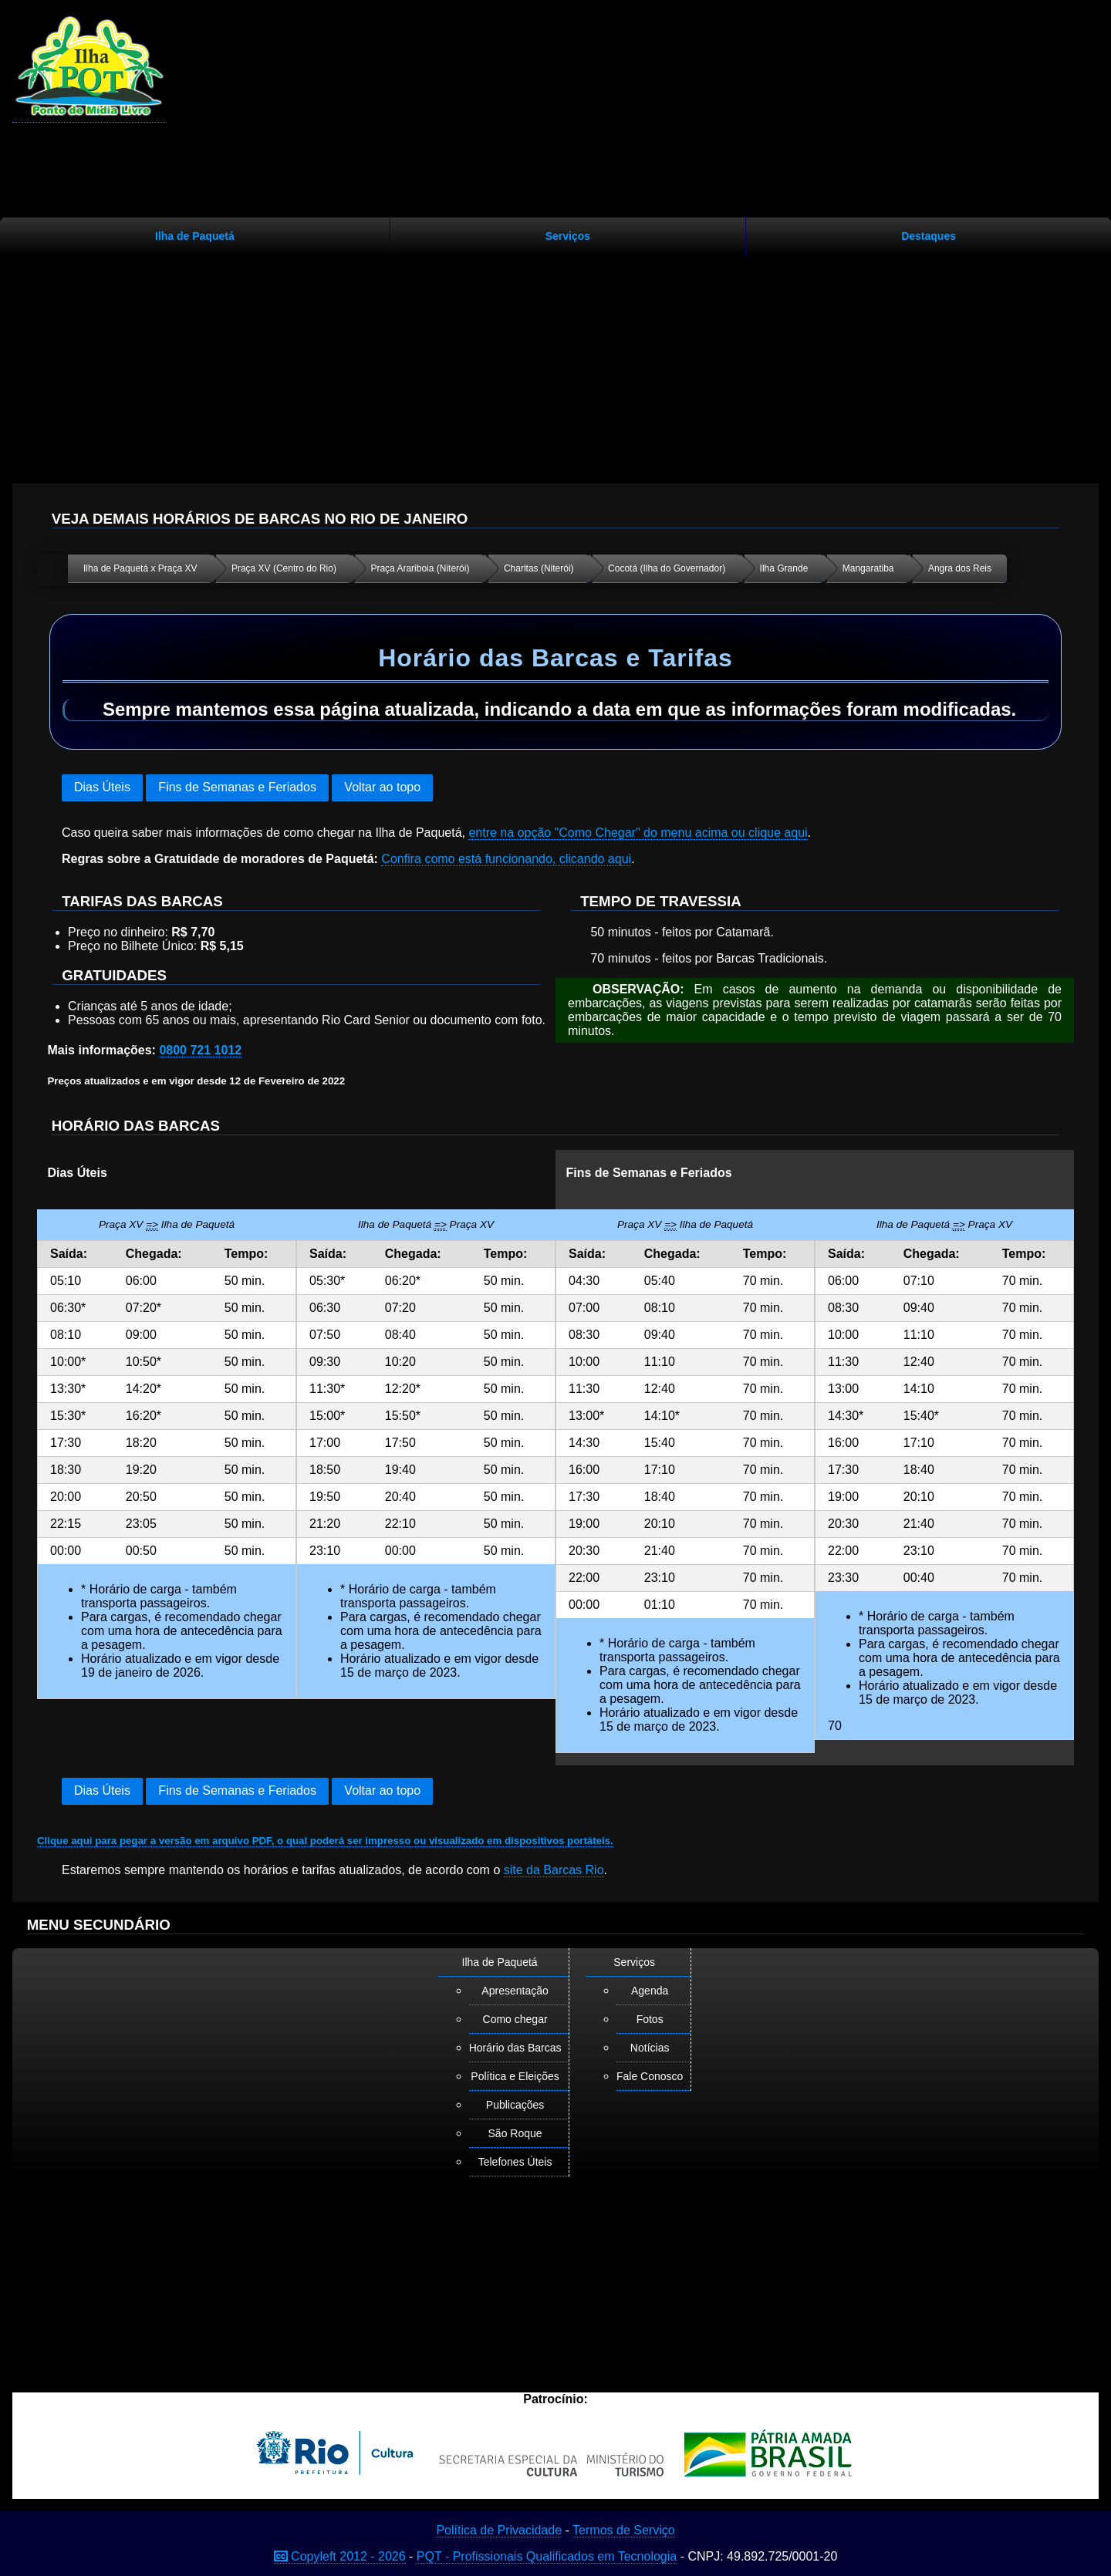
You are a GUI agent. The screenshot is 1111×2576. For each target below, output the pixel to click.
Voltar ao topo (382, 787)
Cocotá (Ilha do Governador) (666, 568)
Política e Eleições (515, 2076)
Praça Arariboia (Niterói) (419, 568)
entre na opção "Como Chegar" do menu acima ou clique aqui (637, 832)
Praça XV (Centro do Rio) (283, 568)
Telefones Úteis (515, 2162)
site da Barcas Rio (554, 1869)
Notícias (650, 2048)
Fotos (650, 2019)
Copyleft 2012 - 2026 (340, 2556)
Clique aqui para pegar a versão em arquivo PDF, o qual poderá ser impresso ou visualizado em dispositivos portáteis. (325, 1840)
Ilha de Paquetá (195, 236)
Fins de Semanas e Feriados (237, 787)
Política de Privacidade (499, 2530)
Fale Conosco (649, 2076)
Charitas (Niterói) (539, 568)
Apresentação (514, 1990)
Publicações (515, 2105)
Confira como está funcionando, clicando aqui (506, 858)
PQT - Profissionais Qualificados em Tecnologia (547, 2556)
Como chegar (515, 2019)
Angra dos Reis (959, 568)
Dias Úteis (102, 787)
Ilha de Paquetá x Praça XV (140, 568)
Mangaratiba (868, 568)
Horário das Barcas (515, 2048)
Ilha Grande (784, 568)
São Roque (515, 2133)
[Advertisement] (555, 363)
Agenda (649, 1990)
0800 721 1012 (200, 1050)
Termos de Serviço (623, 2530)
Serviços (567, 236)
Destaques (928, 236)
